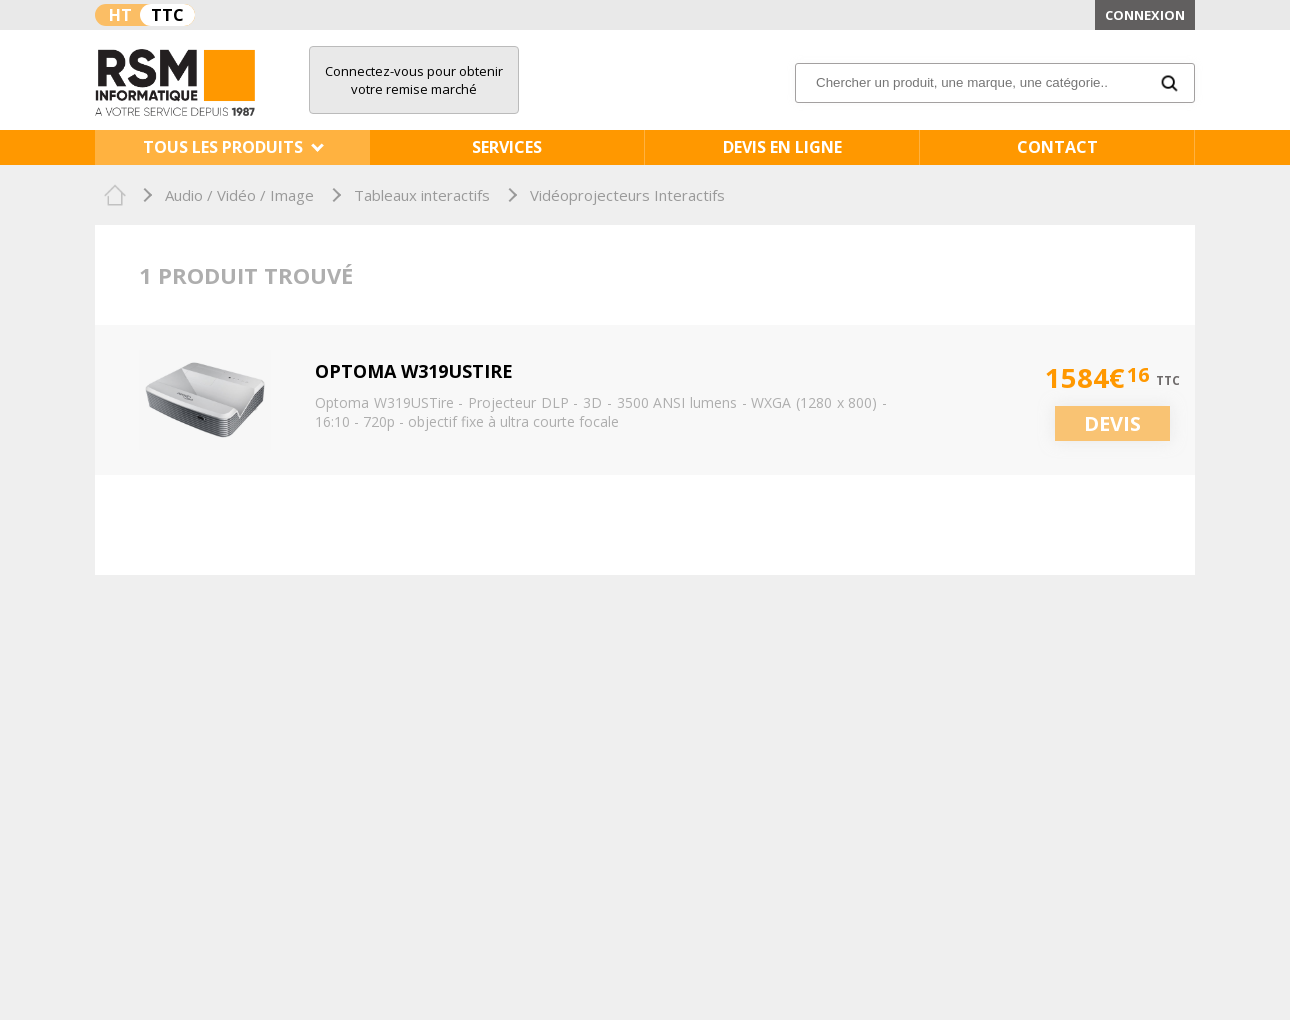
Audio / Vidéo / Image (239, 195)
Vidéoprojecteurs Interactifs (627, 195)
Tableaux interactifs (422, 195)
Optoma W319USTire (414, 371)
